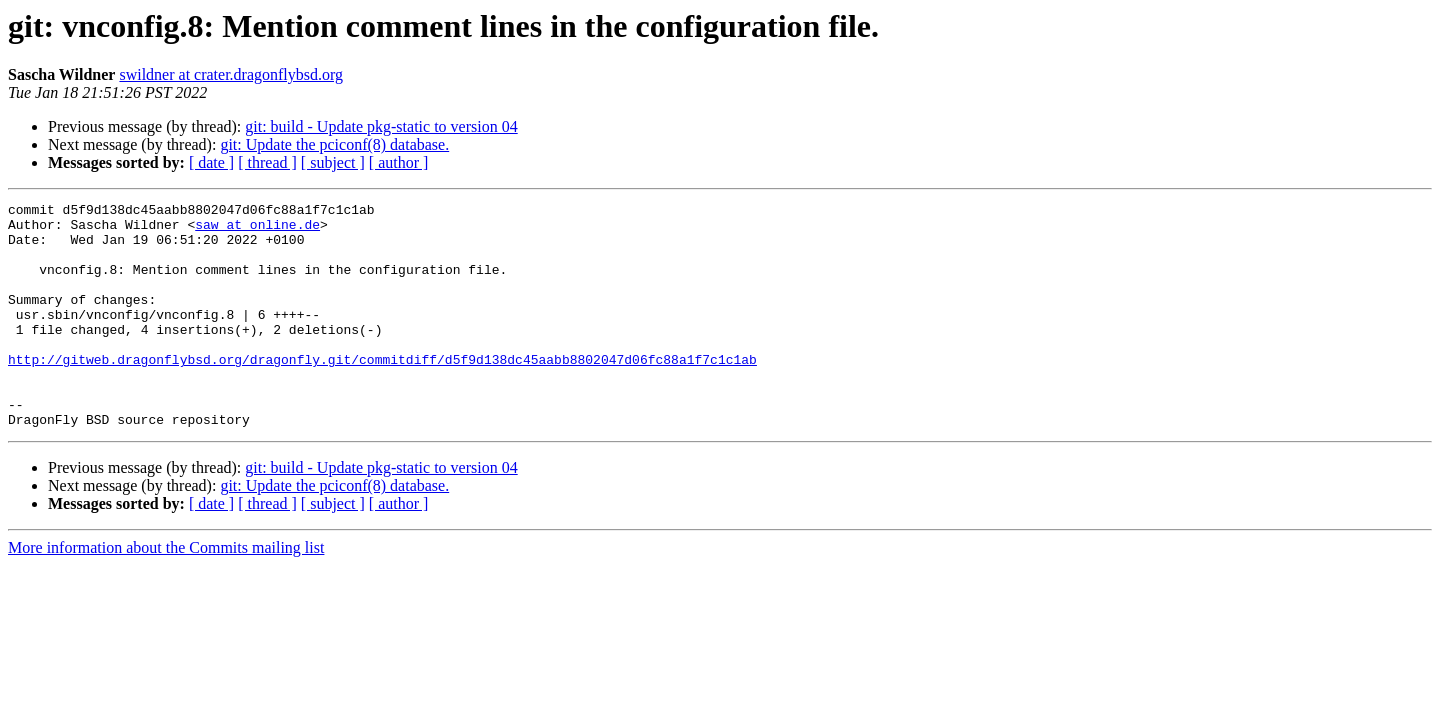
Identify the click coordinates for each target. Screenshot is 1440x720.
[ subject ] (333, 162)
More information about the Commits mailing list (166, 592)
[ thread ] (267, 162)
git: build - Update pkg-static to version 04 (381, 126)
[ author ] (399, 162)
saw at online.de (257, 230)
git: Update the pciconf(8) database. (334, 144)
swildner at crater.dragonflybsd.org (231, 74)
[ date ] (211, 162)
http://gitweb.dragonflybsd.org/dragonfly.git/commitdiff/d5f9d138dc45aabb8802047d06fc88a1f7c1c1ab (382, 392)
